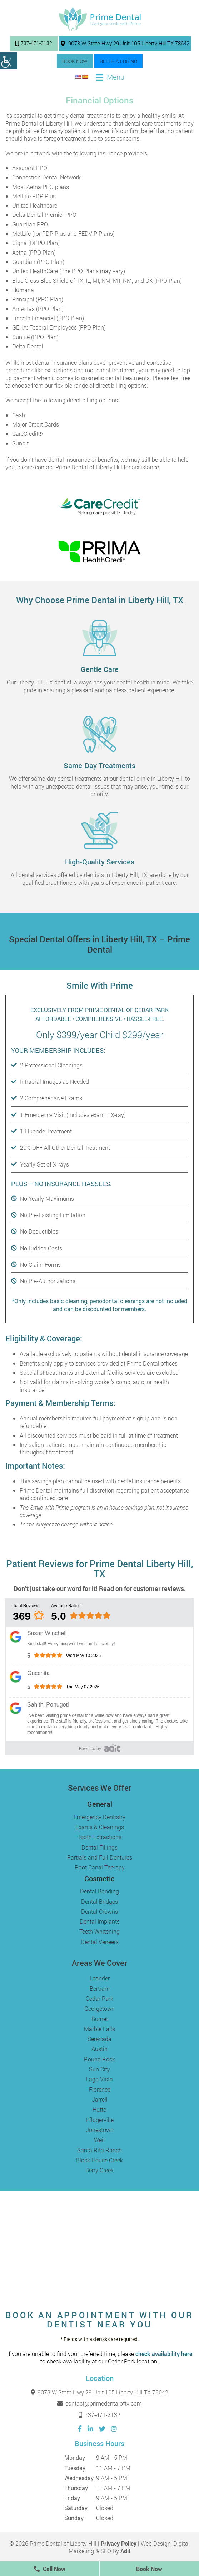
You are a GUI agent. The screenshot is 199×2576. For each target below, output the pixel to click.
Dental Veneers (100, 1941)
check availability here (163, 2353)
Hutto (99, 2109)
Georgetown (99, 2008)
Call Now (49, 2568)
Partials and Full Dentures (99, 1857)
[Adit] (112, 1748)
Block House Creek (99, 2160)
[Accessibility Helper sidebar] (8, 60)
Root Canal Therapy (100, 1867)
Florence (99, 2089)
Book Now (75, 61)
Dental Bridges (99, 1901)
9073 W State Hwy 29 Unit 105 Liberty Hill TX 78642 (125, 43)
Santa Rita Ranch (99, 2150)
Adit (125, 2551)
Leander (100, 1978)
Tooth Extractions (99, 1837)
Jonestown (100, 2129)
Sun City (99, 2069)
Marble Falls (99, 2028)
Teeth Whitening (99, 1931)
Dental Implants (100, 1921)
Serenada (99, 2038)
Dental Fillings (99, 1847)
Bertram (100, 1988)
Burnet (99, 2018)
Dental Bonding (99, 1891)
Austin (99, 2048)
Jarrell (100, 2099)
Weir (99, 2139)
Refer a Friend (118, 61)
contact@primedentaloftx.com (99, 2403)
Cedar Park (99, 1998)
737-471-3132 (33, 43)
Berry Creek (99, 2170)
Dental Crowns (99, 1911)
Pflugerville (100, 2119)
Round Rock (99, 2059)
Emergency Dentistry (99, 1817)
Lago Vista (99, 2079)
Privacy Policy (118, 2543)
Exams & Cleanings (99, 1827)
